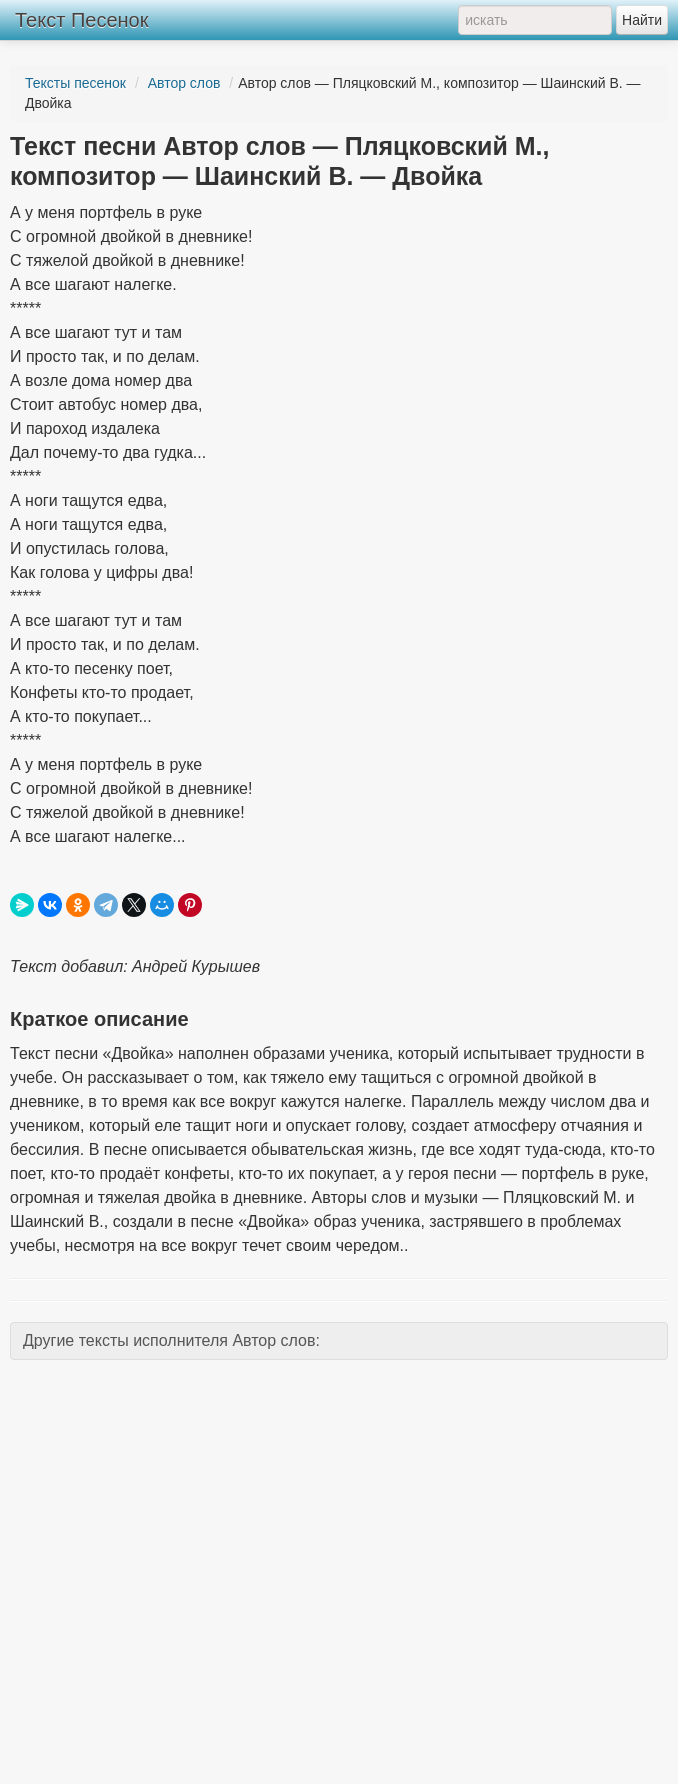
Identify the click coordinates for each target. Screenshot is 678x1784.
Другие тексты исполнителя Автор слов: (171, 1340)
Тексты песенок (75, 83)
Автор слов (184, 83)
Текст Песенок (81, 20)
